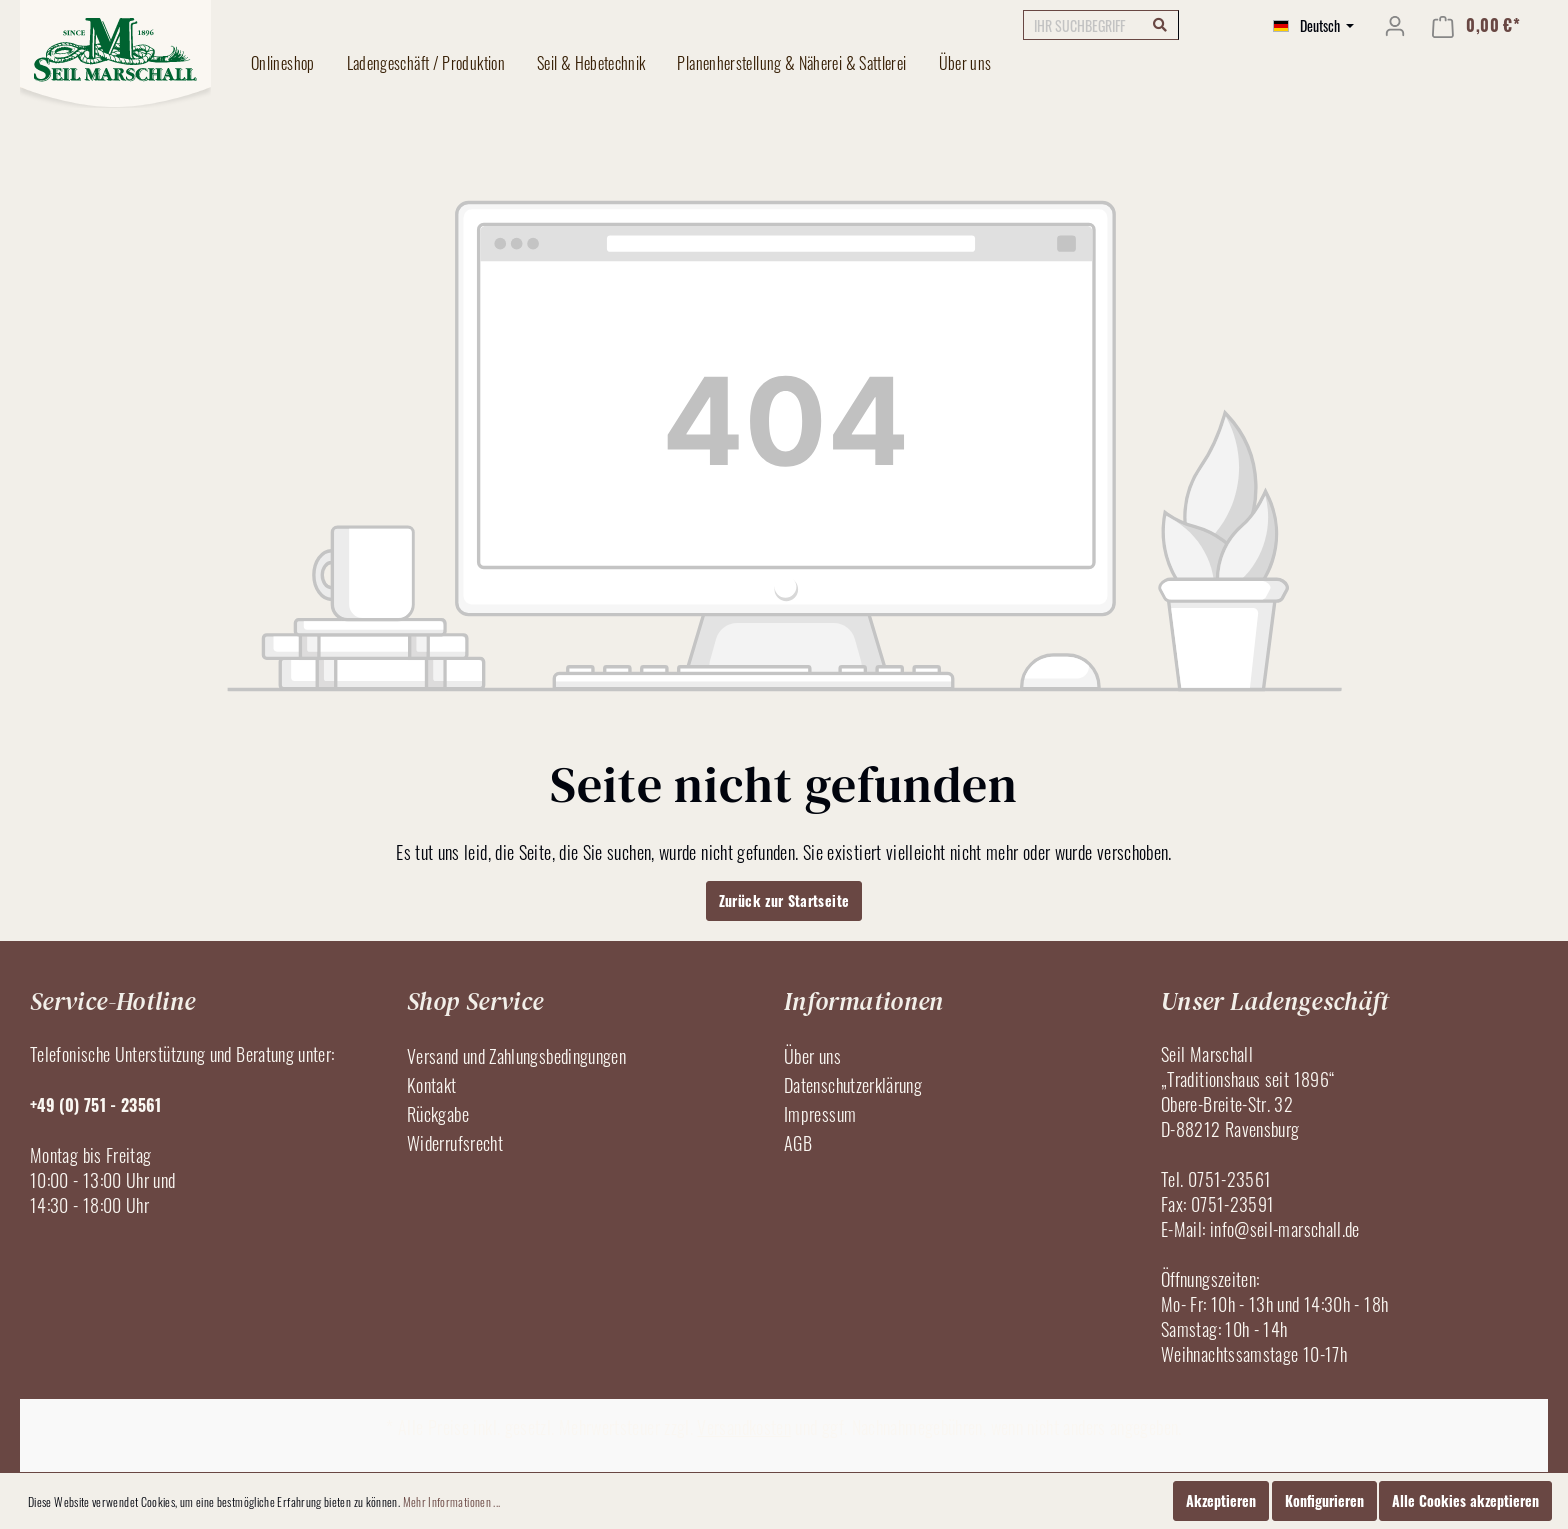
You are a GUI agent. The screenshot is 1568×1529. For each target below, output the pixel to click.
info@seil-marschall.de (1285, 1229)
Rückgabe (438, 1114)
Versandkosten (744, 1427)
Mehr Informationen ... (452, 1501)
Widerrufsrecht (455, 1143)
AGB (798, 1143)
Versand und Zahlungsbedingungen (516, 1056)
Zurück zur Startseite (784, 900)
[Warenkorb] (1476, 25)
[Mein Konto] (1395, 25)
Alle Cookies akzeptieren (1465, 1500)
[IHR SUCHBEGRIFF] (1101, 25)
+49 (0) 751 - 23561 (96, 1105)
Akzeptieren (1221, 1500)
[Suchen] (1160, 23)
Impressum (820, 1114)
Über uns (812, 1056)
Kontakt (432, 1085)
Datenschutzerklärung (853, 1085)
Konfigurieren (1324, 1500)
